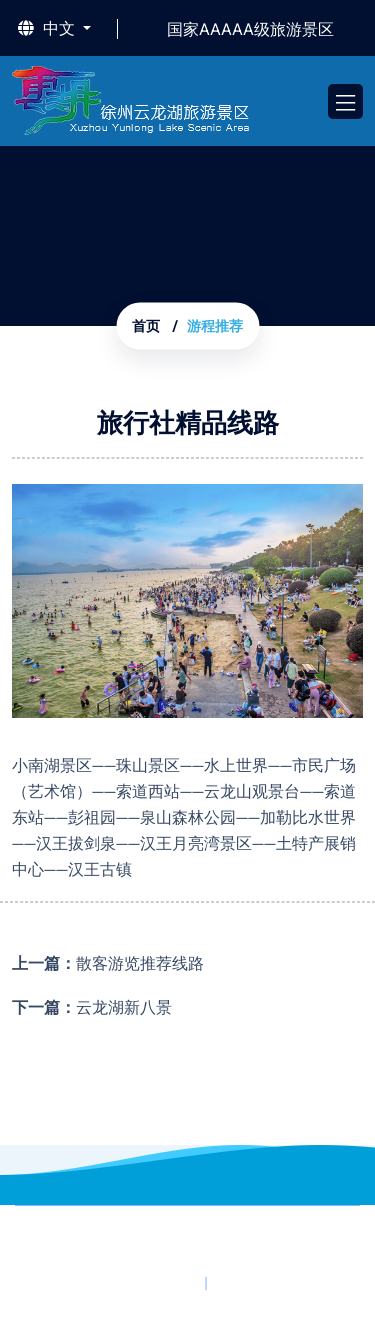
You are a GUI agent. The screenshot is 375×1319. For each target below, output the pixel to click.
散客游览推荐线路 (140, 963)
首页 (146, 326)
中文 (48, 29)
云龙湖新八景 (124, 1007)
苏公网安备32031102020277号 (235, 1257)
